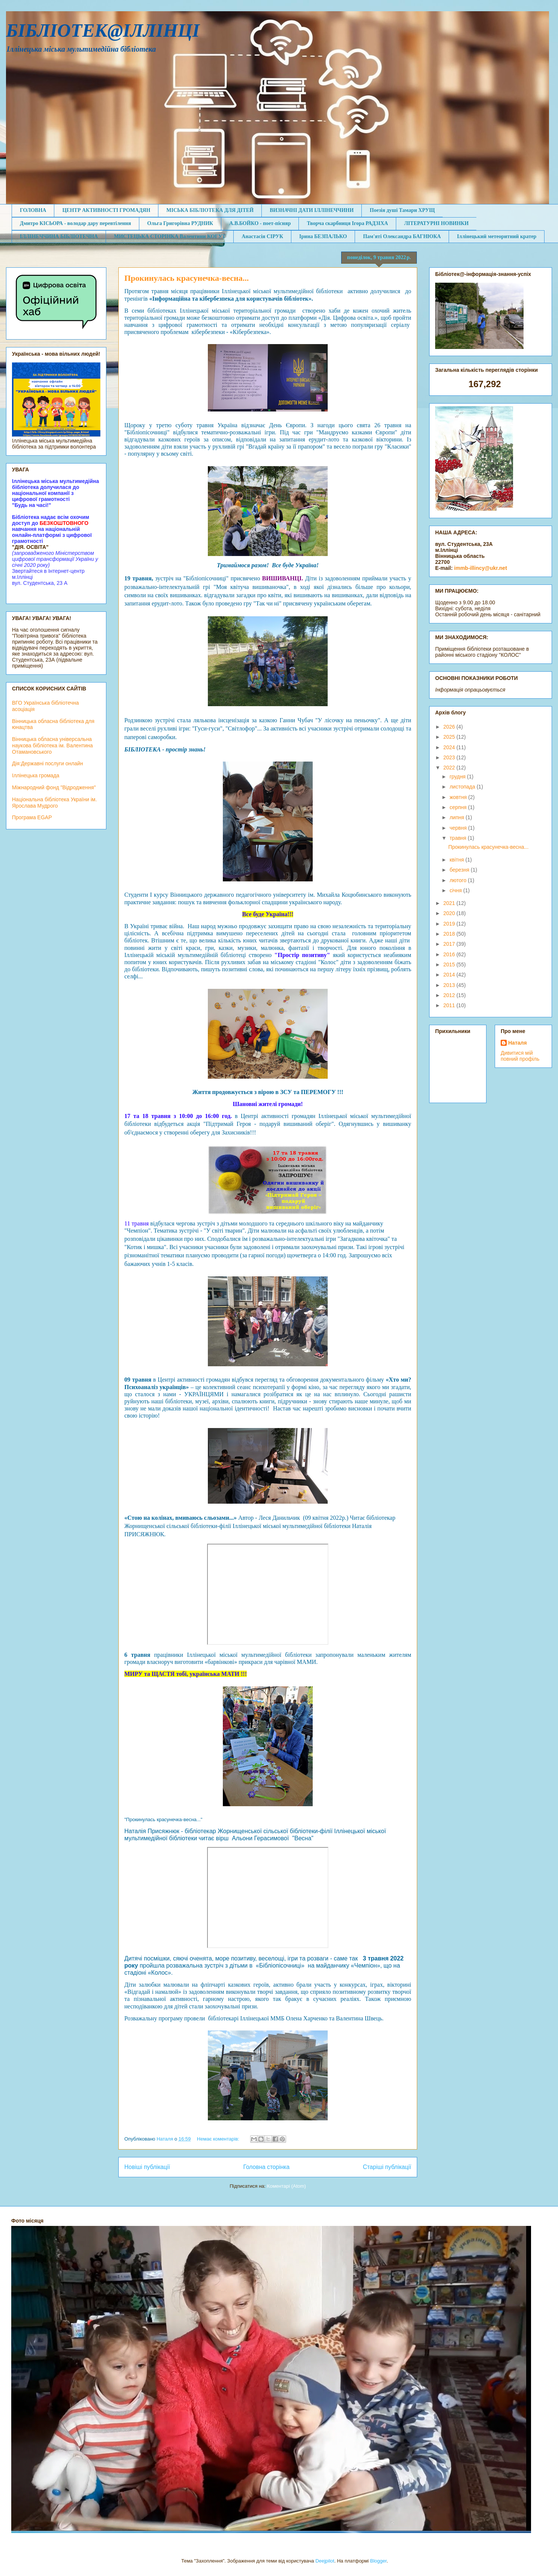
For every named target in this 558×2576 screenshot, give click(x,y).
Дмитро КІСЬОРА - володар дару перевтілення (75, 223)
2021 (450, 903)
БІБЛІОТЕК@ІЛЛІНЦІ (103, 30)
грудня (458, 777)
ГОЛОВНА (33, 210)
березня (460, 870)
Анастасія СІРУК (262, 236)
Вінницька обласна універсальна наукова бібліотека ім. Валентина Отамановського (52, 745)
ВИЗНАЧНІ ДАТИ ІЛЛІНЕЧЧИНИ (312, 210)
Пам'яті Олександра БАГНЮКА (402, 236)
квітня (457, 860)
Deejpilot (324, 2561)
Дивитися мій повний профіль (520, 1056)
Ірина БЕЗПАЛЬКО (323, 236)
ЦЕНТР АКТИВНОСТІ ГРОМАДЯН (106, 210)
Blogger (378, 2561)
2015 (450, 964)
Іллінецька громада (35, 775)
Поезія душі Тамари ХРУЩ (402, 210)
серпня (458, 807)
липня (457, 817)
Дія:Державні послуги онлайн (47, 763)
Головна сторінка (266, 2167)
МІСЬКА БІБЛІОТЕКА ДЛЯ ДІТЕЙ (210, 210)
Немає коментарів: (219, 2139)
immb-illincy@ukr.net (480, 568)
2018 (450, 934)
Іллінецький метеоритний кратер (496, 236)
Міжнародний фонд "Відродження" (54, 787)
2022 (450, 768)
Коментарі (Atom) (286, 2186)
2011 (450, 1005)
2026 (450, 727)
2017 (450, 944)
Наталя (517, 1043)
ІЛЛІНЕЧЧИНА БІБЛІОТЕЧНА (59, 236)
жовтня (458, 797)
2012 (450, 995)
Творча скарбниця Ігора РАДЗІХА (347, 223)
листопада (462, 787)
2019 (450, 924)
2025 (450, 737)
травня (458, 838)
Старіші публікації (387, 2167)
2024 (450, 747)
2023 (450, 757)
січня (456, 890)
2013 (450, 985)
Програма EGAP (32, 817)
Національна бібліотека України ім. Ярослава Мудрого (54, 802)
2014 (450, 975)
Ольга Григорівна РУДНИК (180, 223)
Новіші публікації (147, 2167)
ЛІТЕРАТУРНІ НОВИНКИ (436, 223)
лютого (458, 880)
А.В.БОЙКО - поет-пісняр (260, 223)
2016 (450, 954)
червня (458, 828)
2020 (450, 913)
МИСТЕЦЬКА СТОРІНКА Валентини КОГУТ (169, 236)
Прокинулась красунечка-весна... (186, 278)
